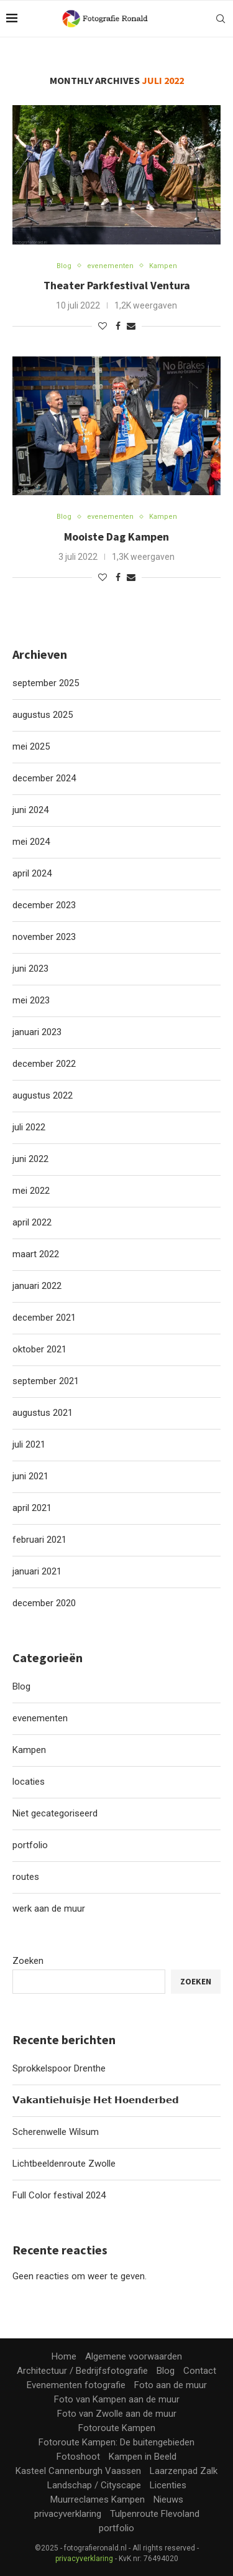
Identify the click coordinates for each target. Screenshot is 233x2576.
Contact (199, 2370)
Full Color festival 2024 (59, 2195)
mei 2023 (31, 1000)
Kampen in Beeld (142, 2456)
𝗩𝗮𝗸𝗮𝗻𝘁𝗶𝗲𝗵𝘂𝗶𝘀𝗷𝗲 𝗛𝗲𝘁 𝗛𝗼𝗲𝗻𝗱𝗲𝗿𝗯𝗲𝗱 (95, 2100)
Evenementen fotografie (76, 2385)
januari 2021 (37, 1571)
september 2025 (45, 683)
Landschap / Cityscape (94, 2485)
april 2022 (32, 1222)
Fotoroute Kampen (116, 2428)
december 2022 (44, 1063)
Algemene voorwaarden (133, 2356)
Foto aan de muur (170, 2385)
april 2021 (32, 1508)
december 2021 (44, 1317)
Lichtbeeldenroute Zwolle (64, 2163)
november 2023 (44, 936)
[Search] (220, 19)
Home (64, 2356)
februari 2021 (39, 1539)
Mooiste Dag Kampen (116, 536)
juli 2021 (28, 1444)
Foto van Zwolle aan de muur (116, 2413)
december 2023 (44, 905)
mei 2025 (31, 746)
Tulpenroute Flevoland (154, 2513)
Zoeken (27, 1960)
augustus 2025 (42, 714)
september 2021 (45, 1381)
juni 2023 (30, 968)
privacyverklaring (67, 2513)
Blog (21, 1686)
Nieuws (168, 2499)
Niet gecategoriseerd (55, 1813)
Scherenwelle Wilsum (55, 2131)
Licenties (168, 2485)
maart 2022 (35, 1254)
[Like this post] (102, 326)
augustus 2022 (42, 1095)
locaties (28, 1781)
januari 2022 (37, 1285)
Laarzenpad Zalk (183, 2470)
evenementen (40, 1718)
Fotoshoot (78, 2456)
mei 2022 (31, 1190)
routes (25, 1876)
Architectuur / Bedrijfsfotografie (82, 2370)
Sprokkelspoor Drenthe (59, 2068)
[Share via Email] (131, 326)
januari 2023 (37, 1032)
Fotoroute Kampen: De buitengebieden (116, 2442)
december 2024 (44, 778)
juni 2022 (30, 1159)
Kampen (29, 1749)
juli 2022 (28, 1127)
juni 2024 (30, 810)
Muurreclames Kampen (97, 2499)
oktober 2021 (39, 1349)
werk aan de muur (48, 1908)
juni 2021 (30, 1476)
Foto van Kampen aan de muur (117, 2399)
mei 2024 (31, 841)
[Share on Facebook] (118, 326)
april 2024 (32, 873)
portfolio (30, 1845)
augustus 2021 (42, 1412)
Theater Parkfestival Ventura (116, 285)
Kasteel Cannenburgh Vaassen (78, 2470)
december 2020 (44, 1603)
